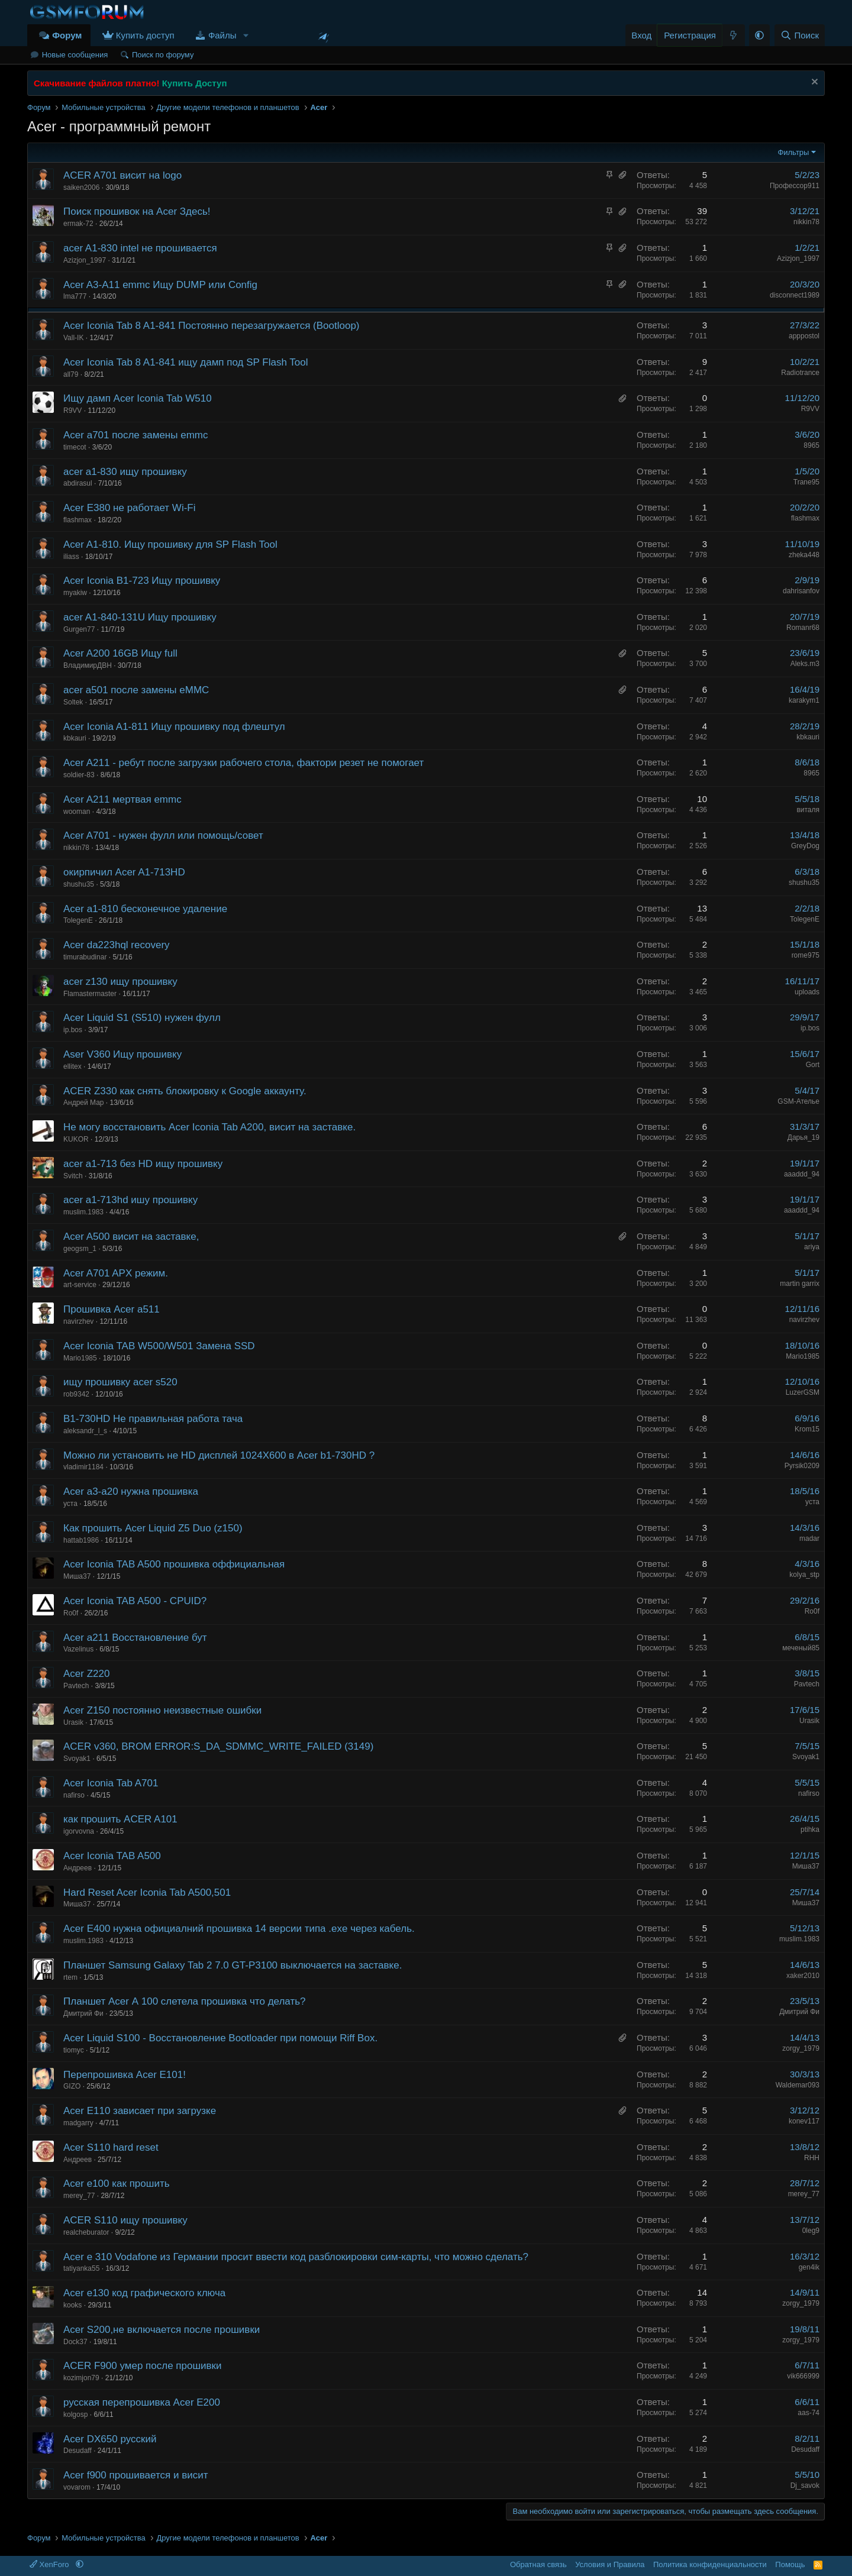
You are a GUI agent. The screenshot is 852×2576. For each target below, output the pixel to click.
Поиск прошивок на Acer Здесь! (137, 211)
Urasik (73, 1722)
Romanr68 (802, 627)
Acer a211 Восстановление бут (135, 1637)
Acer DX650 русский (109, 2439)
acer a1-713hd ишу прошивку (130, 1199)
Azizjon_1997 (84, 260)
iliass (71, 556)
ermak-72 (78, 223)
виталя (807, 810)
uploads (807, 992)
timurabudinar (84, 957)
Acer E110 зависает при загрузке (139, 2110)
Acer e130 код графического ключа (144, 2293)
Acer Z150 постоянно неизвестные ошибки (162, 1710)
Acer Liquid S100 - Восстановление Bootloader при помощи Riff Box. (220, 2038)
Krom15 (807, 1429)
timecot (74, 447)
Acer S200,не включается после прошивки (161, 2329)
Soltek (73, 702)
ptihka (810, 1829)
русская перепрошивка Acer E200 (141, 2402)
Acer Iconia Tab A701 (110, 1783)
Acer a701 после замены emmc (135, 435)
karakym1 (804, 700)
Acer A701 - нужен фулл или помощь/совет (163, 835)
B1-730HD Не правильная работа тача (153, 1418)
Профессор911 (794, 186)
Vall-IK (73, 338)
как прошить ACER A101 (120, 1819)
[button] (245, 35)
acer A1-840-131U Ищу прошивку (140, 617)
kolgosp (75, 2414)
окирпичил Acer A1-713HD (124, 872)
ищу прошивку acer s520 (120, 1382)
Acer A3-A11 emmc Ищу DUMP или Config (160, 284)
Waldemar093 (797, 2085)
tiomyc (73, 2050)
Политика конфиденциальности (710, 2564)
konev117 (804, 2121)
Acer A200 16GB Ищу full (120, 653)
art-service (79, 1285)
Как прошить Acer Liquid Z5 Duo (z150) (153, 1528)
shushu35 (78, 884)
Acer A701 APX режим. (115, 1273)
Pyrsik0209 (802, 1466)
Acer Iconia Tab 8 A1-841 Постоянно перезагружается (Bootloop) (211, 325)
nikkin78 (806, 222)
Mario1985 (80, 1358)
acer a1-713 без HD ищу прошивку (142, 1163)
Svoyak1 (77, 1758)
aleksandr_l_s (85, 1431)
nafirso (74, 1795)
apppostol (804, 336)
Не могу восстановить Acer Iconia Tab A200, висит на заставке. (209, 1127)
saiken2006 (81, 187)
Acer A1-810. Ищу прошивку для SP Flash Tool (170, 544)
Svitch (73, 1176)
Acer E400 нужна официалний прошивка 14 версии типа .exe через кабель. (239, 1928)
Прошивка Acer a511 (111, 1309)
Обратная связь (538, 2564)
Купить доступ (145, 35)
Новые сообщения (75, 54)
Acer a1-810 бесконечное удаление (145, 908)
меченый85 (800, 1648)
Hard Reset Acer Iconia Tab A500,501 (147, 1892)
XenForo (50, 2564)
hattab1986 (81, 1540)
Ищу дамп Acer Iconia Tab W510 (137, 398)
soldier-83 (79, 775)
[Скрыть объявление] (813, 83)
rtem (70, 1977)
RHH (811, 2158)
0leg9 (810, 2230)
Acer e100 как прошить (116, 2183)
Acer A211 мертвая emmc (122, 799)
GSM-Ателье (798, 1101)
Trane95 (806, 482)
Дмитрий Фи (83, 2013)
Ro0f (70, 1613)
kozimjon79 (81, 2378)
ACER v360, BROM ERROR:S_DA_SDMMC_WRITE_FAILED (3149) (218, 1746)
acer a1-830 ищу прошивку (125, 471)
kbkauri (74, 738)
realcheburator (86, 2232)
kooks (72, 2305)
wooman (76, 811)
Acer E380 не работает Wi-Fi (129, 507)
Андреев (77, 1868)
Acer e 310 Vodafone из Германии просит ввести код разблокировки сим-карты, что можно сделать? (295, 2257)
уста (70, 1503)
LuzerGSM (802, 1392)
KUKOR (76, 1139)
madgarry (78, 2123)
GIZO (71, 2086)
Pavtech (76, 1686)
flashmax (77, 520)
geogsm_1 (79, 1249)
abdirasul (77, 483)
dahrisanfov (801, 591)
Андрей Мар (83, 1102)
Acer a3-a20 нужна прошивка (130, 1491)
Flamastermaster (90, 994)
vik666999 (803, 2376)
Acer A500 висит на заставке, (131, 1236)
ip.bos (72, 1030)
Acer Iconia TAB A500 (112, 1855)
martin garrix (799, 1283)
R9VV (72, 410)
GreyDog (805, 846)
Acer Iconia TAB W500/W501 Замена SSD (159, 1346)
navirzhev (78, 1321)
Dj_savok (804, 2485)
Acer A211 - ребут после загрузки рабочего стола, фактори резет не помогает (243, 762)
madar (809, 1538)
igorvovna (78, 1831)
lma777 (74, 296)
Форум (67, 35)
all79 (70, 374)
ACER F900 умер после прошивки (142, 2365)
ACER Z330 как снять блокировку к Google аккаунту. (184, 1091)
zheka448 (804, 555)
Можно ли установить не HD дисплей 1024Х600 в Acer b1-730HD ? (219, 1455)
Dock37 (75, 2342)
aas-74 (808, 2413)
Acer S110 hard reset (111, 2147)
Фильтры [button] (793, 152)
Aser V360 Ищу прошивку (122, 1054)
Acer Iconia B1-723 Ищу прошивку (141, 580)
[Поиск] (799, 35)
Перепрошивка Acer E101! (124, 2074)
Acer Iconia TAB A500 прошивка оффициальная (174, 1564)
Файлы (222, 35)
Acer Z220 (86, 1673)
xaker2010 (802, 1975)
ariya (811, 1247)
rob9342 (76, 1394)
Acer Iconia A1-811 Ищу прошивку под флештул (174, 726)
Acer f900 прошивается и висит (135, 2475)
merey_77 (79, 2196)
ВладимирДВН (87, 665)
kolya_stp (804, 1574)
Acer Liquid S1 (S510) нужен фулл (142, 1017)
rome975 (805, 955)
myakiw (75, 593)
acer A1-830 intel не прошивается (140, 248)
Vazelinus (78, 1649)
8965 (811, 445)
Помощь (790, 2564)
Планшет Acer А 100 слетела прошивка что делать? (184, 2001)
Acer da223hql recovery (116, 945)
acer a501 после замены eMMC (136, 690)
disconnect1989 (794, 295)
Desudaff (77, 2450)
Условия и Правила (609, 2564)
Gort (812, 1065)
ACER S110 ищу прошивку (125, 2220)
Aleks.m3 (804, 664)
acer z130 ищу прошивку (120, 981)
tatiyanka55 (81, 2268)
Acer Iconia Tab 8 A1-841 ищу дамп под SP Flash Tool (185, 362)
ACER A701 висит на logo (122, 175)
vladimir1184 (83, 1467)
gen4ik (809, 2267)
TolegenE (78, 920)
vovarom (77, 2487)
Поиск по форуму (162, 54)
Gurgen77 (79, 629)
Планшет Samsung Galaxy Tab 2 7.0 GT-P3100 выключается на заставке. (232, 1965)
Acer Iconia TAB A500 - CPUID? (134, 1601)
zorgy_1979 (800, 2048)
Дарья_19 (803, 1137)
